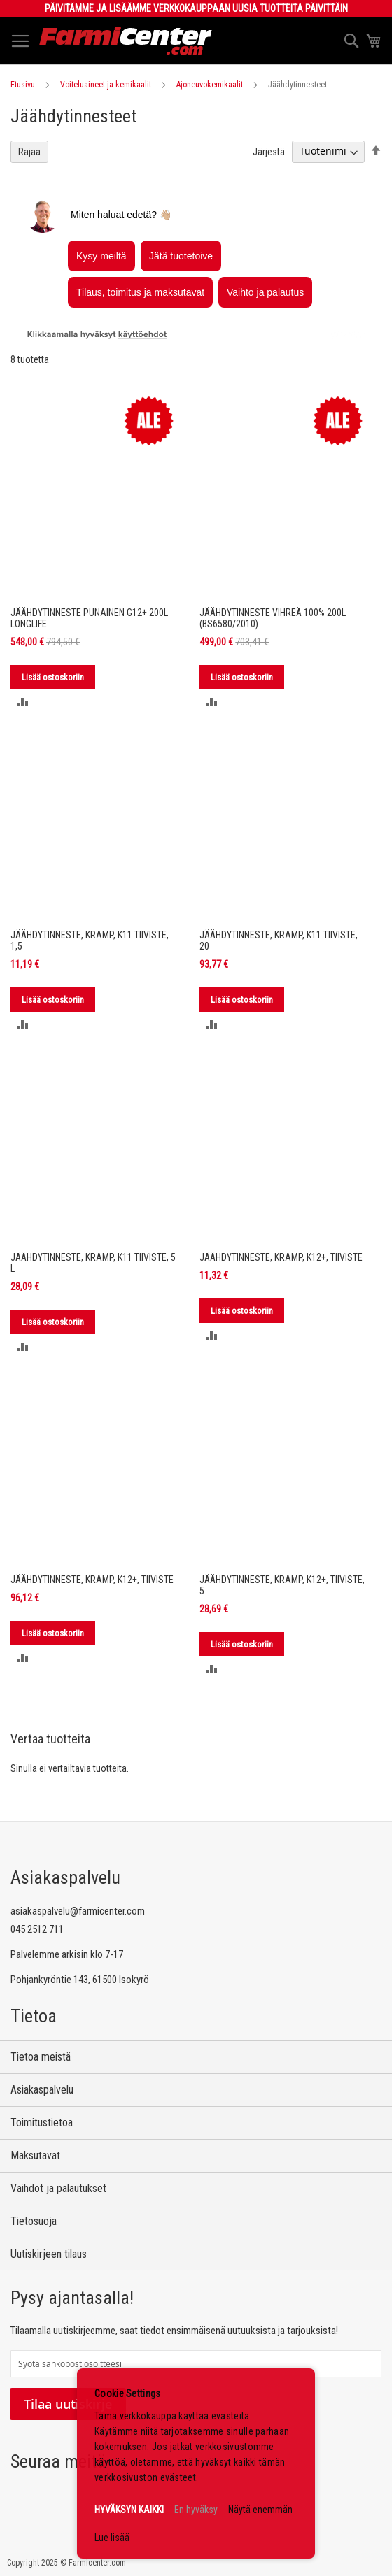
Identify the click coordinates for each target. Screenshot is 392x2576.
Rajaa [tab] (29, 151)
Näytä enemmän (260, 2509)
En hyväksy (196, 2509)
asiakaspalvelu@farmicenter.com (77, 1911)
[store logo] (126, 41)
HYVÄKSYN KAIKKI (129, 2509)
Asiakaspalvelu (42, 2089)
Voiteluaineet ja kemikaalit (105, 85)
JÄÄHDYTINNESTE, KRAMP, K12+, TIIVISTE (281, 1257)
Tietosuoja (33, 2221)
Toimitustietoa (41, 2122)
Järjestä (269, 151)
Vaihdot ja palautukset (58, 2188)
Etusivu (22, 85)
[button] (22, 701)
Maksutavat (35, 2155)
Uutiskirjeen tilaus (48, 2254)
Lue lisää (112, 2537)
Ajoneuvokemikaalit (209, 85)
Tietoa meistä (40, 2056)
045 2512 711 (37, 1929)
